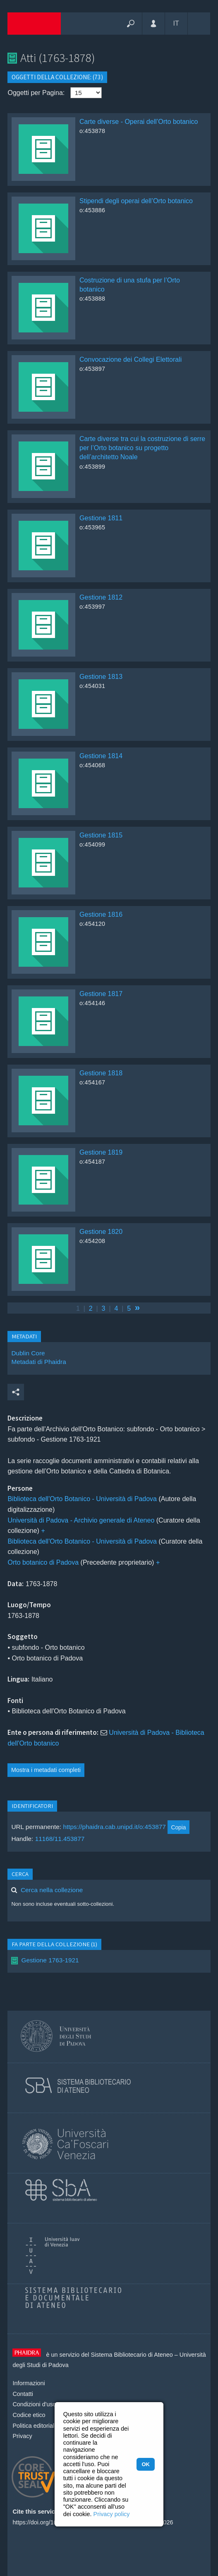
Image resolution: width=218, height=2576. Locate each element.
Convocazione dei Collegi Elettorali (130, 359)
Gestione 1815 (100, 835)
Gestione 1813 (100, 676)
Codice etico (28, 2415)
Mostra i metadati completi (46, 1770)
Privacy (22, 2436)
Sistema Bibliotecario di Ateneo (131, 2354)
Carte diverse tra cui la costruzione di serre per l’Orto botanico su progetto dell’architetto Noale (142, 448)
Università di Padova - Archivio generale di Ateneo (80, 1520)
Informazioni (28, 2383)
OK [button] (145, 2464)
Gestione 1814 (100, 755)
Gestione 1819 (100, 1152)
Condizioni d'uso (34, 2404)
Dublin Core (28, 1353)
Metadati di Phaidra (38, 1361)
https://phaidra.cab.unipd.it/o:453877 (114, 1827)
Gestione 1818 (100, 1073)
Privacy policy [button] (111, 2514)
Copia (178, 1827)
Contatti (22, 2394)
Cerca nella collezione (52, 1889)
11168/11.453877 (60, 1838)
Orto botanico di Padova (43, 1562)
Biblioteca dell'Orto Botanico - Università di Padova (82, 1498)
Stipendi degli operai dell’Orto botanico (136, 200)
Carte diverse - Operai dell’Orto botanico (138, 121)
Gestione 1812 (100, 597)
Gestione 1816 (100, 914)
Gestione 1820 (100, 1231)
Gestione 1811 (100, 518)
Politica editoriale (34, 2425)
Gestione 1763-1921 (50, 1960)
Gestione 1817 (100, 993)
